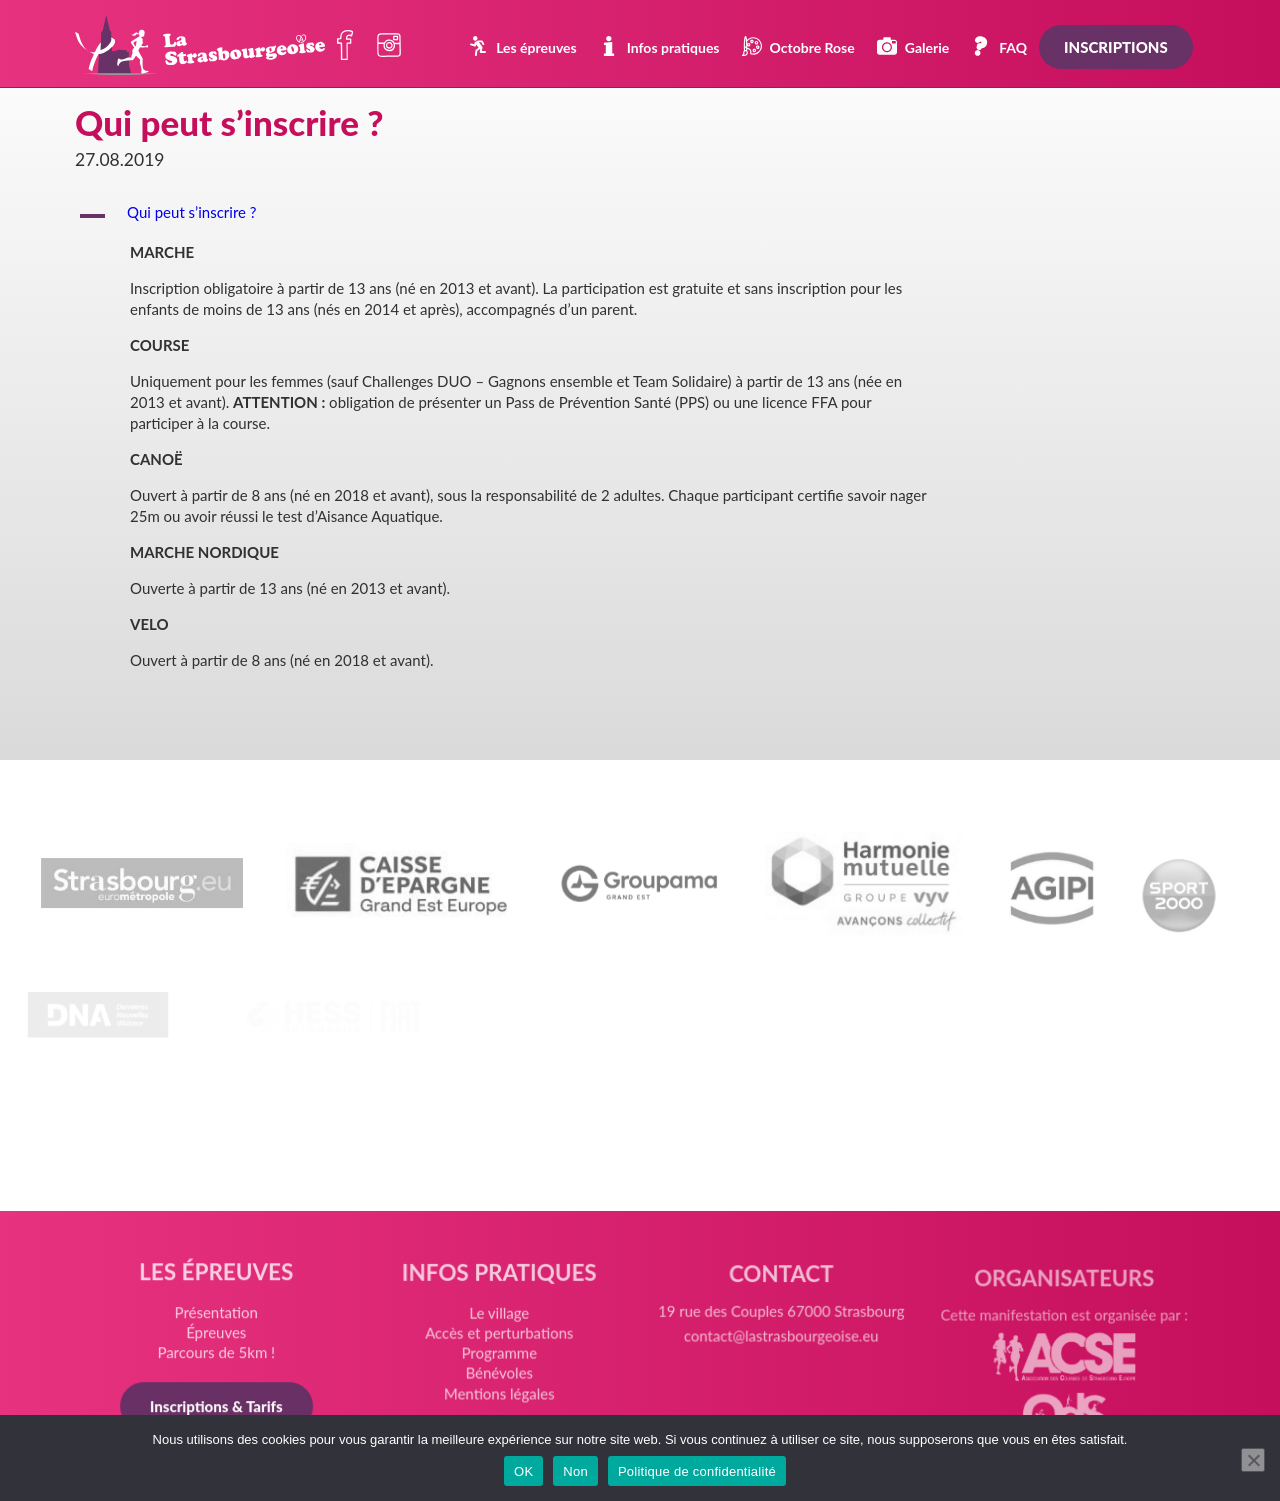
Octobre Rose (798, 46)
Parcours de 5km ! (219, 1355)
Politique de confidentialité (697, 1471)
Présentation (219, 1316)
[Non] (1253, 1460)
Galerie (913, 46)
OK (523, 1471)
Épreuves (218, 1336)
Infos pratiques (659, 46)
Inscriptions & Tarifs (218, 1408)
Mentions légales (499, 1397)
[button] (640, 216)
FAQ (999, 46)
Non (575, 1471)
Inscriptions (1116, 47)
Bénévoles (499, 1377)
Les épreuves (522, 46)
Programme (499, 1358)
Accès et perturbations (500, 1338)
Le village (500, 1319)
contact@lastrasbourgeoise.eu (780, 1347)
